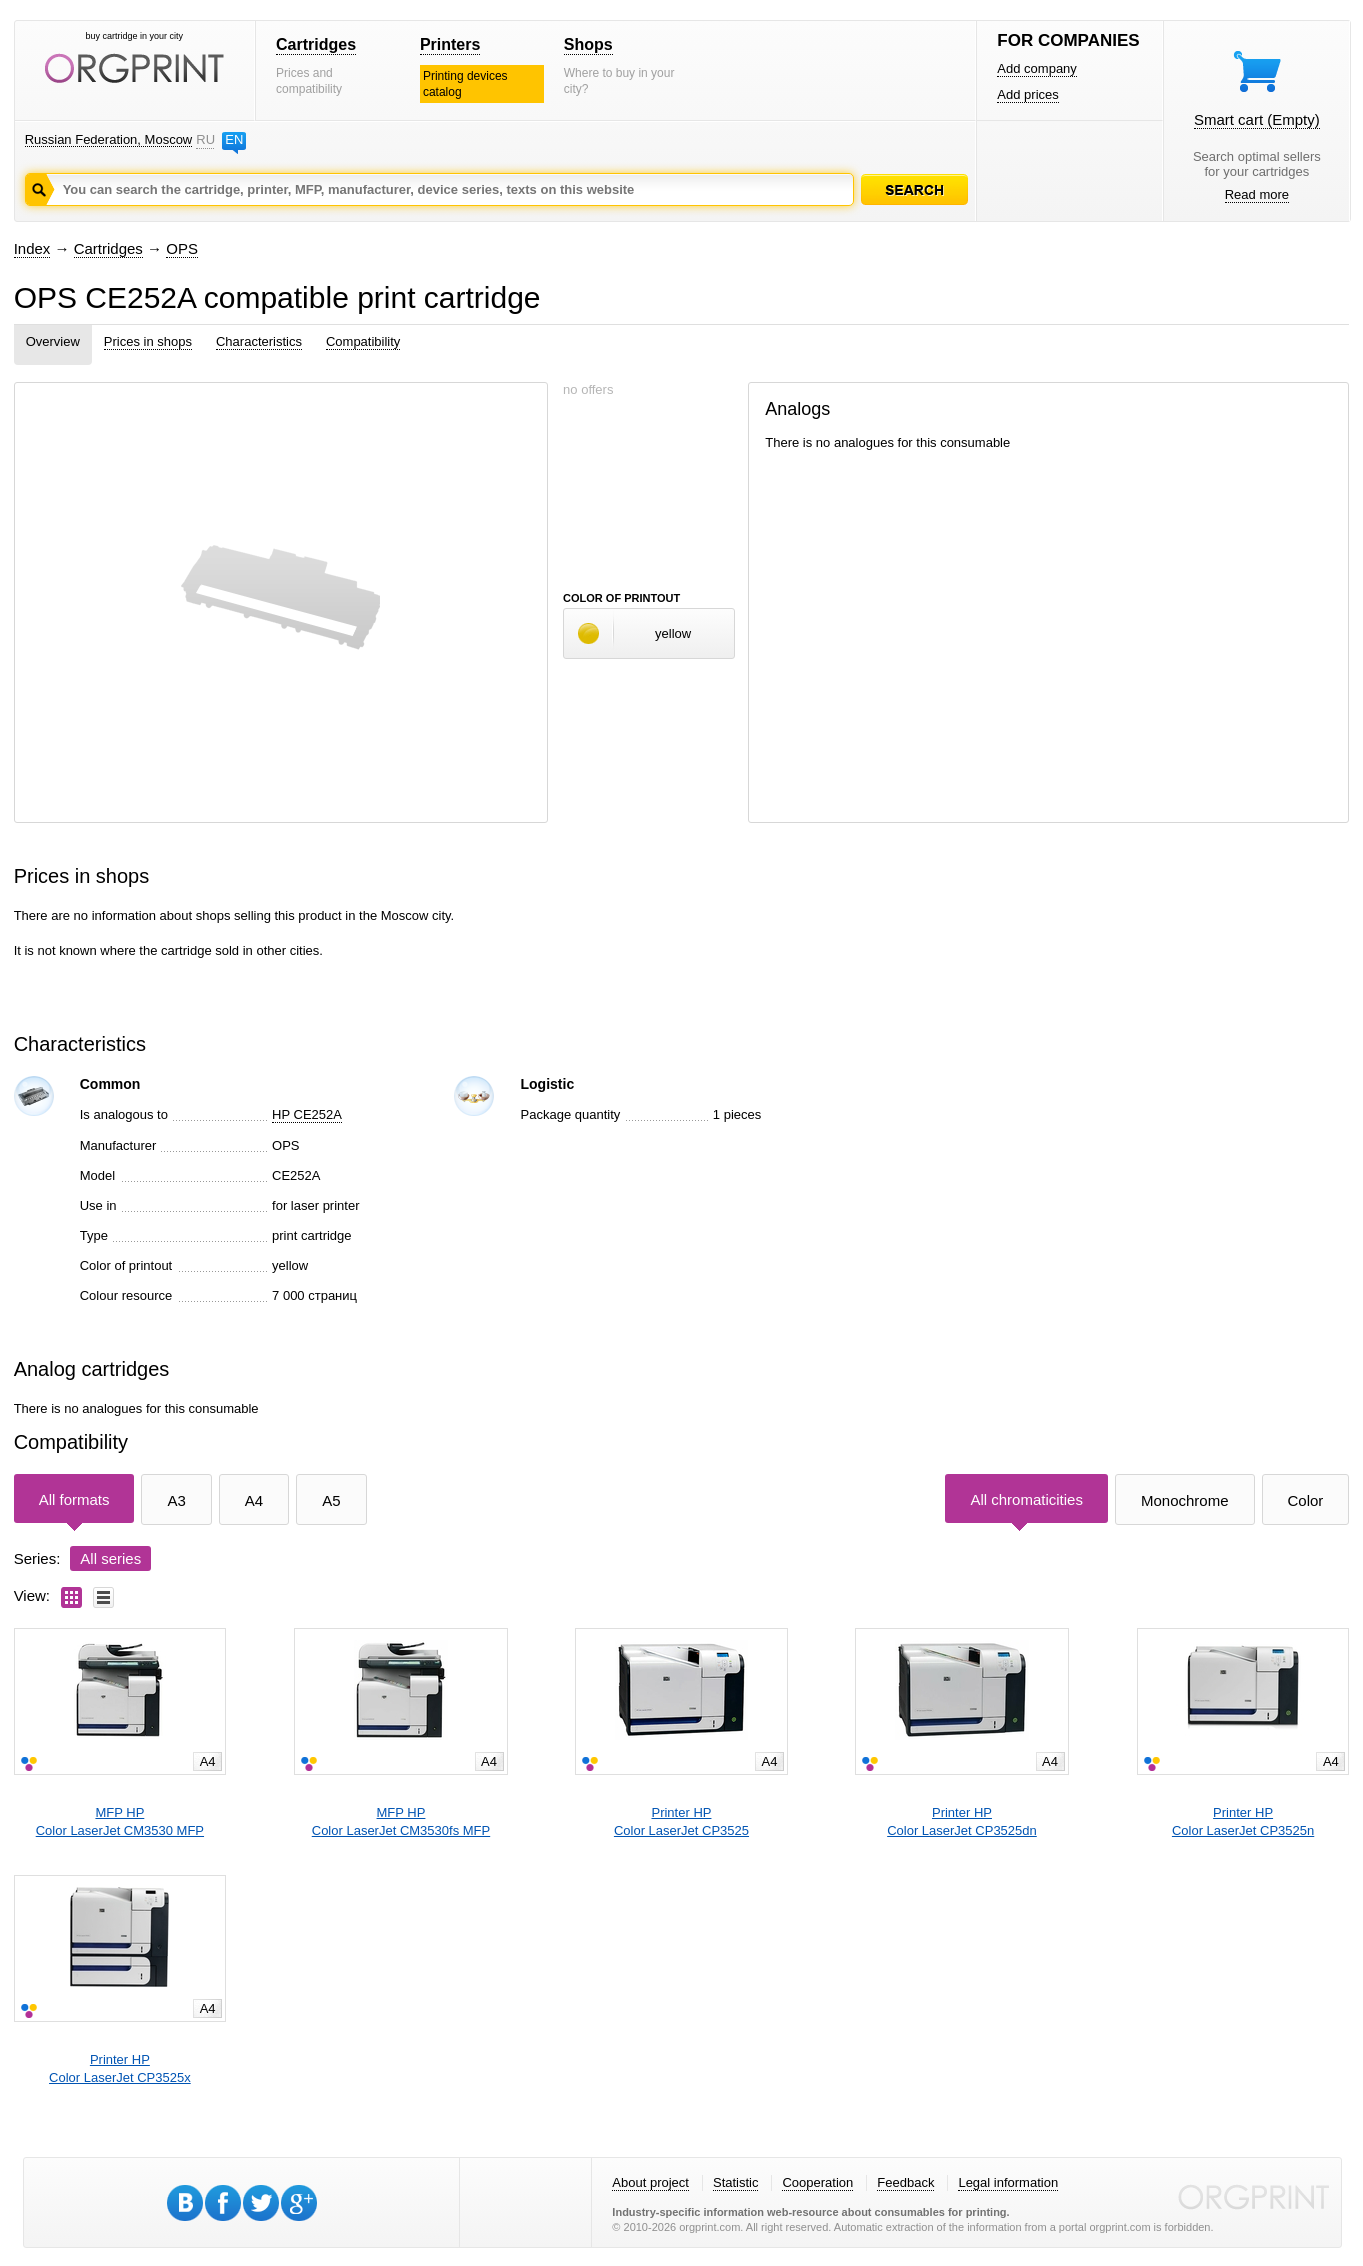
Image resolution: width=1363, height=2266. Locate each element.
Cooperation (817, 2182)
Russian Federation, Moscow (109, 139)
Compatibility (363, 341)
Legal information (1008, 2182)
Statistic (736, 2182)
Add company (1037, 68)
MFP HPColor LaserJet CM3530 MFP (120, 1821)
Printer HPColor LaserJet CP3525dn (962, 1821)
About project (650, 2182)
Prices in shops (148, 341)
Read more (1257, 194)
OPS (182, 248)
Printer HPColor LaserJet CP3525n (1243, 1821)
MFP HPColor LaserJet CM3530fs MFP (401, 1821)
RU (205, 139)
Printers (450, 44)
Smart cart (1257, 119)
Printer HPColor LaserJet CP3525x (120, 2068)
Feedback (905, 2182)
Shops (588, 44)
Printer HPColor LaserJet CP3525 (681, 1821)
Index (32, 248)
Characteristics (259, 341)
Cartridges (316, 44)
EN (234, 139)
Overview (53, 341)
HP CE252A (307, 1114)
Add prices (1027, 94)
